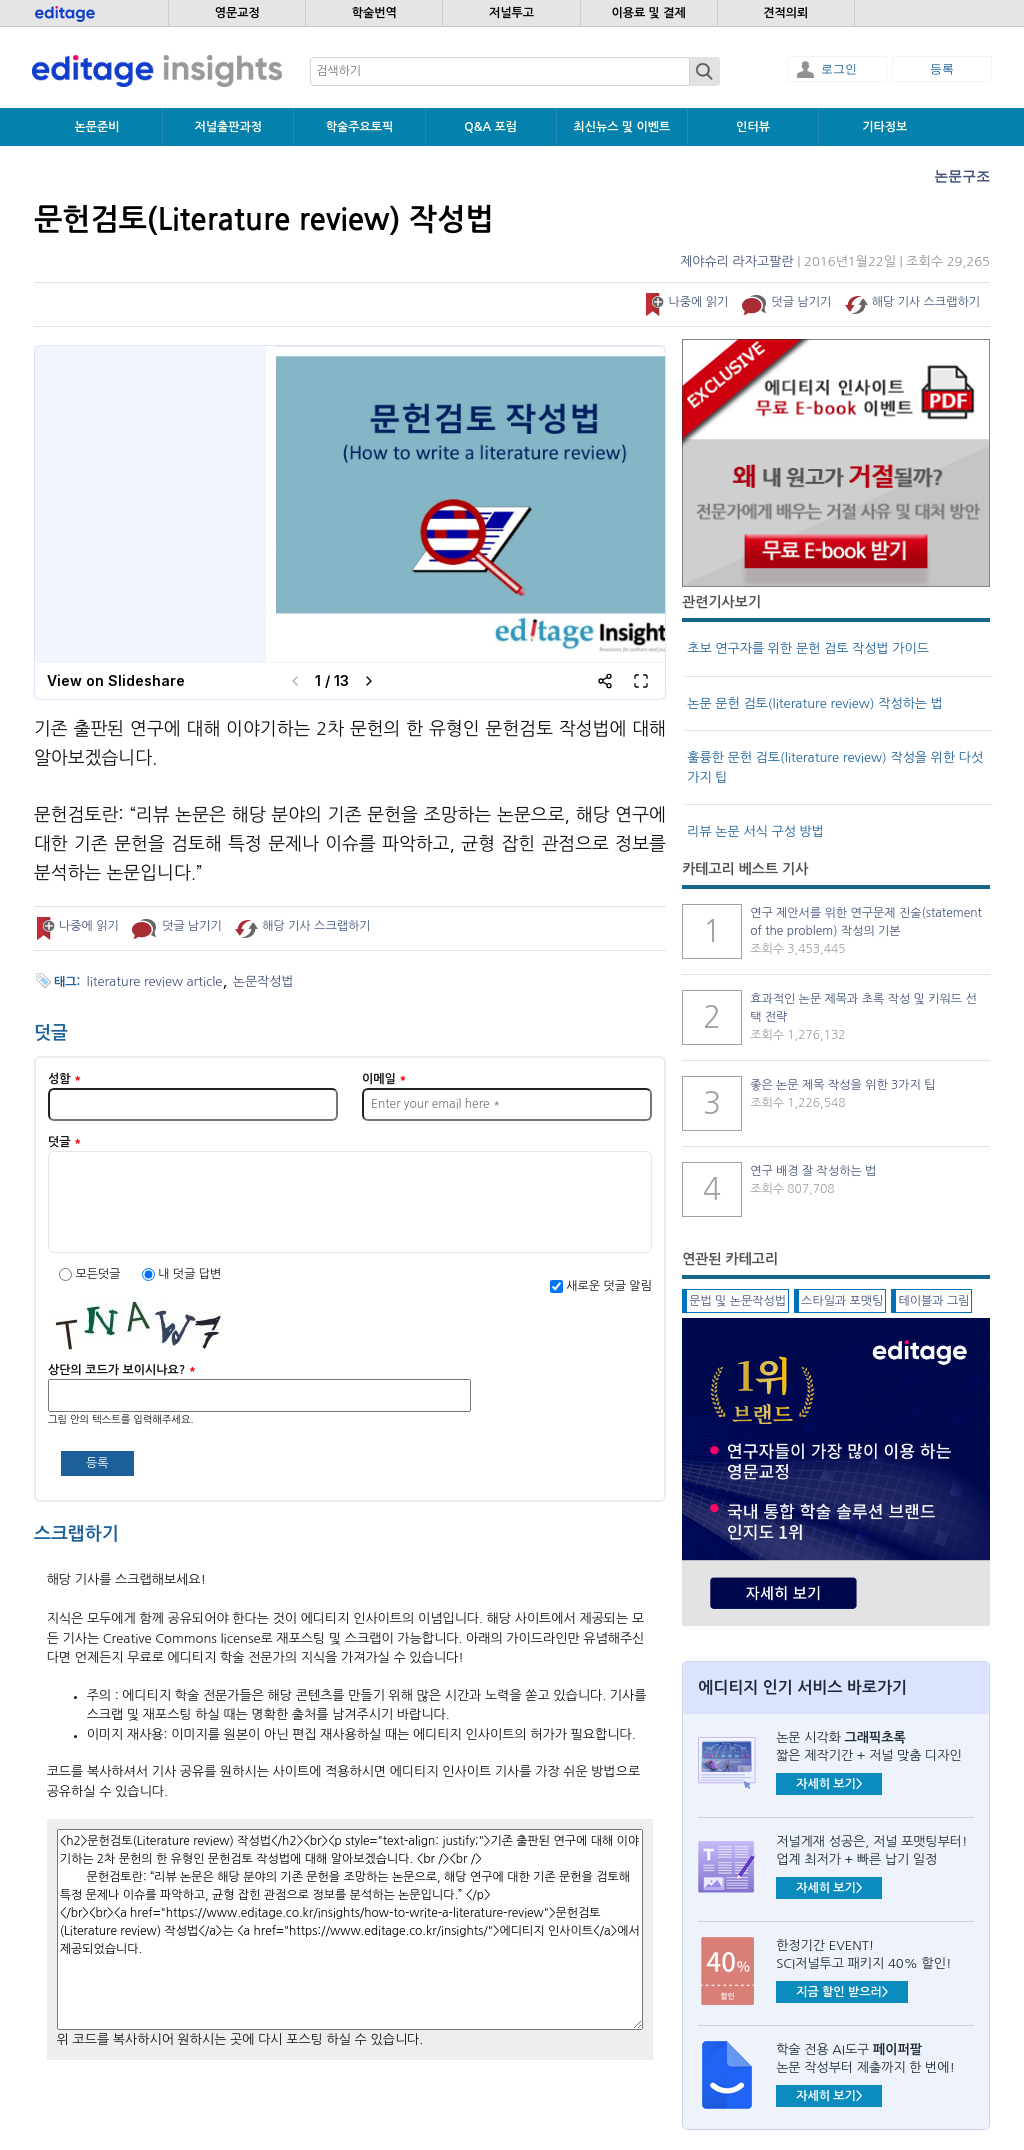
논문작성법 (263, 981)
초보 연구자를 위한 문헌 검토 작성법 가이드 (808, 648)
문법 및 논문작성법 (737, 1301)
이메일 (384, 1079)
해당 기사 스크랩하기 (926, 302)
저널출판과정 (228, 127)
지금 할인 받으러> (842, 1992)
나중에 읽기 (698, 302)
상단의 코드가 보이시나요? (122, 1370)
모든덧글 (99, 1274)
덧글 (64, 1142)
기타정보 (884, 127)
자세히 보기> (829, 1784)
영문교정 (237, 13)
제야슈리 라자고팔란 (737, 261)
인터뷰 (753, 127)
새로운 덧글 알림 (609, 1286)
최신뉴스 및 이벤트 (621, 127)
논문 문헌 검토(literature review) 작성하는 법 (815, 703)
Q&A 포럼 (490, 127)
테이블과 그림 (933, 1301)
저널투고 (511, 13)
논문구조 (962, 176)
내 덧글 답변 (189, 1274)
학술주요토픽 (360, 127)
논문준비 (97, 127)
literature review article (155, 981)
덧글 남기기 (802, 302)
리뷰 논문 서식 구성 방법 (755, 831)
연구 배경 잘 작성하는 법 (813, 1171)
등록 (942, 69)
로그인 (839, 69)
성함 (64, 1079)
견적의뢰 (785, 13)
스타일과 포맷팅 (842, 1301)
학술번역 (374, 13)
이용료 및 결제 (648, 13)
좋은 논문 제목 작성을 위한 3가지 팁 (842, 1085)
